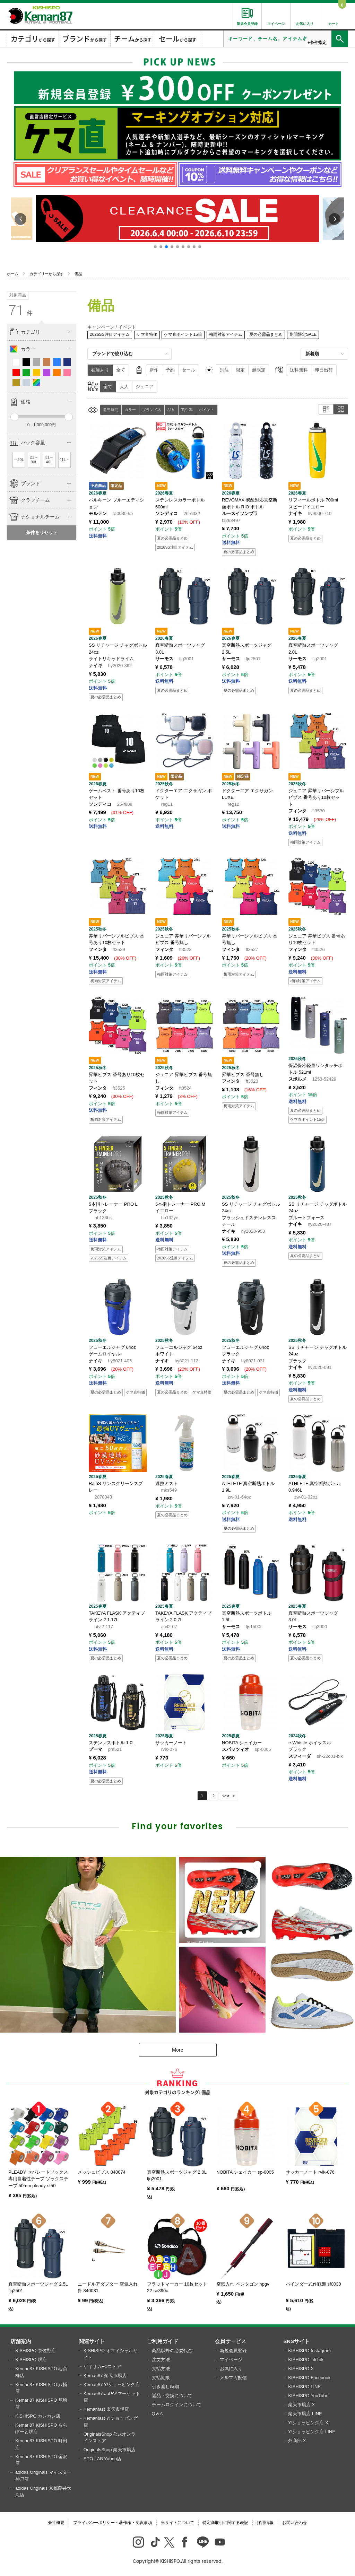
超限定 (259, 370)
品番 (171, 410)
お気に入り (231, 2368)
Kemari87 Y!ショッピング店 (112, 2384)
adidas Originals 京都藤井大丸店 (43, 2492)
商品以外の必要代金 (172, 2350)
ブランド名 (151, 410)
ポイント (206, 410)
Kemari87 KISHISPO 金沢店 (41, 2460)
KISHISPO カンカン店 (37, 2416)
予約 (170, 370)
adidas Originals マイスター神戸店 (43, 2476)
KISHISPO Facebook (309, 2377)
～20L (19, 459)
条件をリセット (42, 532)
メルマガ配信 (233, 2377)
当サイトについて (177, 2522)
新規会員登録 (233, 2350)
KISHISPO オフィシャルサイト (111, 2354)
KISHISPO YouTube (308, 2395)
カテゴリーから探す (46, 274)
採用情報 (265, 2522)
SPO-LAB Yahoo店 (102, 2458)
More (177, 2050)
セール (188, 370)
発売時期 (110, 410)
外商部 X (297, 2440)
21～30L (34, 459)
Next (226, 1795)
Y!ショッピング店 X (308, 2422)
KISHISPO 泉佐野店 (35, 2350)
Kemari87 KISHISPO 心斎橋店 (41, 2372)
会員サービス (230, 2341)
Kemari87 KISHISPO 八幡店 (41, 2388)
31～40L (49, 459)
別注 (224, 370)
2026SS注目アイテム (110, 334)
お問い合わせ (294, 2522)
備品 (78, 274)
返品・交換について (172, 2395)
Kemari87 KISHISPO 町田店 (41, 2444)
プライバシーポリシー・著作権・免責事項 (112, 2522)
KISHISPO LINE (304, 2386)
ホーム (12, 274)
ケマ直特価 (147, 334)
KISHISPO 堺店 (31, 2359)
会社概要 (56, 2522)
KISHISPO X (301, 2368)
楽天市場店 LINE (305, 2413)
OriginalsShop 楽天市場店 (110, 2449)
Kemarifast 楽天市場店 (106, 2409)
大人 (124, 386)
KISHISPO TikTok (305, 2359)
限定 (240, 370)
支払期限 (161, 2377)
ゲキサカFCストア (102, 2366)
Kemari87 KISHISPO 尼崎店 (41, 2404)
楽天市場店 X (301, 2404)
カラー (130, 410)
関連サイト (92, 2341)
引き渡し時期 (165, 2386)
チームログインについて (176, 2404)
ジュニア (145, 386)
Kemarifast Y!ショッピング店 (111, 2422)
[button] (155, 246)
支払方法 (161, 2368)
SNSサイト (296, 2341)
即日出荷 (324, 370)
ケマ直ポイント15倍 (183, 334)
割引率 (187, 410)
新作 (153, 370)
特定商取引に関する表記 (225, 2522)
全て (120, 370)
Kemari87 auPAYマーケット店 (112, 2397)
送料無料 (299, 370)
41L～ (64, 459)
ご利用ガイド (162, 2341)
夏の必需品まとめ (266, 334)
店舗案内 (20, 2341)
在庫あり (100, 370)
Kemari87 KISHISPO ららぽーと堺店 (41, 2428)
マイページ (231, 2359)
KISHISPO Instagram (309, 2350)
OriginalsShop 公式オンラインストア (110, 2437)
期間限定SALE (303, 334)
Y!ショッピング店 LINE (311, 2431)
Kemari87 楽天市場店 (105, 2375)
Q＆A (157, 2413)
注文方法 (161, 2359)
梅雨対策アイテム (225, 334)
